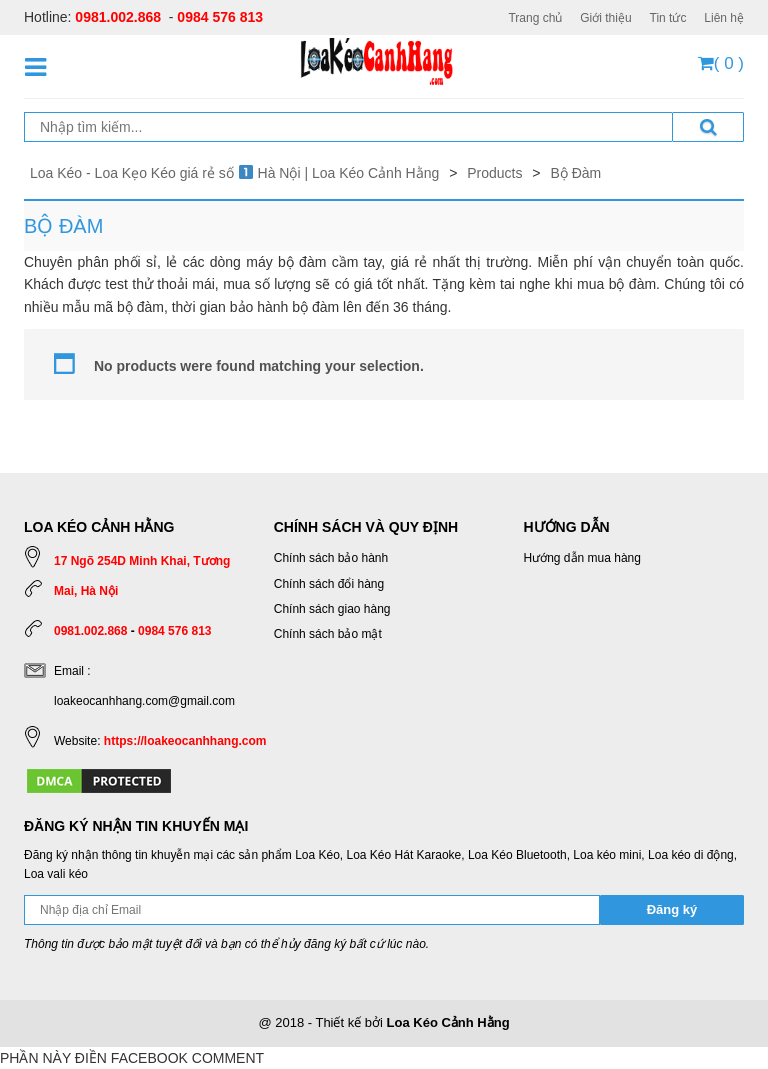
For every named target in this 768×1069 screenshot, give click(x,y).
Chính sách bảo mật (328, 634)
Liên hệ (724, 18)
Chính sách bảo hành (331, 558)
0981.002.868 (118, 17)
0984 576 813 (220, 17)
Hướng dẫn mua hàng (582, 558)
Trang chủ (535, 18)
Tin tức (668, 18)
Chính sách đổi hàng (329, 584)
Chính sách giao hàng (332, 609)
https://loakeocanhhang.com (185, 741)
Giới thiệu (605, 18)
